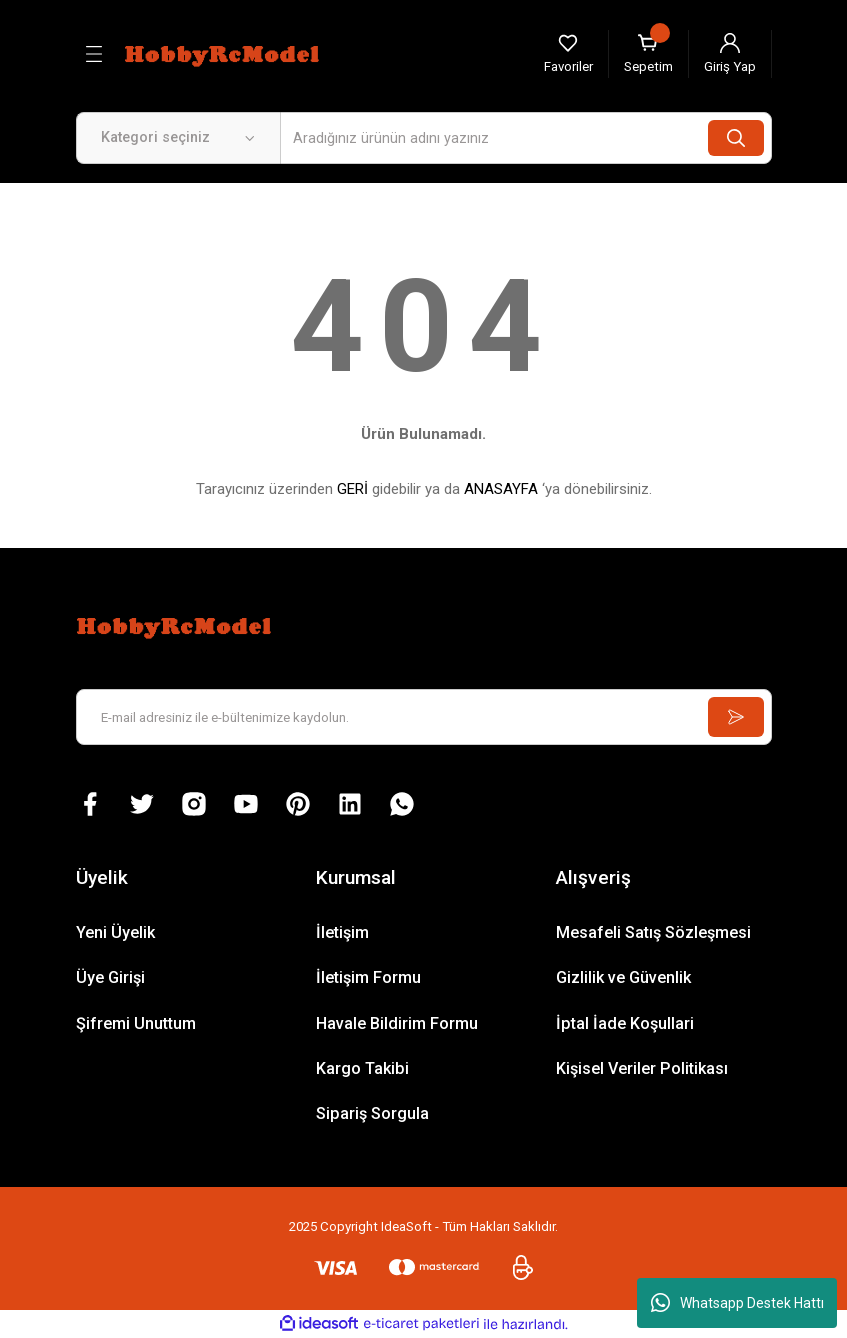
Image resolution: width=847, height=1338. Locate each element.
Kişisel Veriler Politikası (642, 1068)
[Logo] (225, 53)
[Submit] (736, 717)
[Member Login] (730, 54)
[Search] (526, 138)
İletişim (342, 932)
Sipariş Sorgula (372, 1113)
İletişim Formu (368, 977)
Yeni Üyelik (115, 932)
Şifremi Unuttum (136, 1023)
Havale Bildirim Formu (397, 1023)
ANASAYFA (501, 489)
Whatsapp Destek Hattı (737, 1303)
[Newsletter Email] (424, 717)
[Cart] (648, 54)
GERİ (352, 489)
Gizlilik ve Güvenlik (623, 977)
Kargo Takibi (362, 1068)
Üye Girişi (110, 977)
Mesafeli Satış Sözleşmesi (653, 932)
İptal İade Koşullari (625, 1023)
